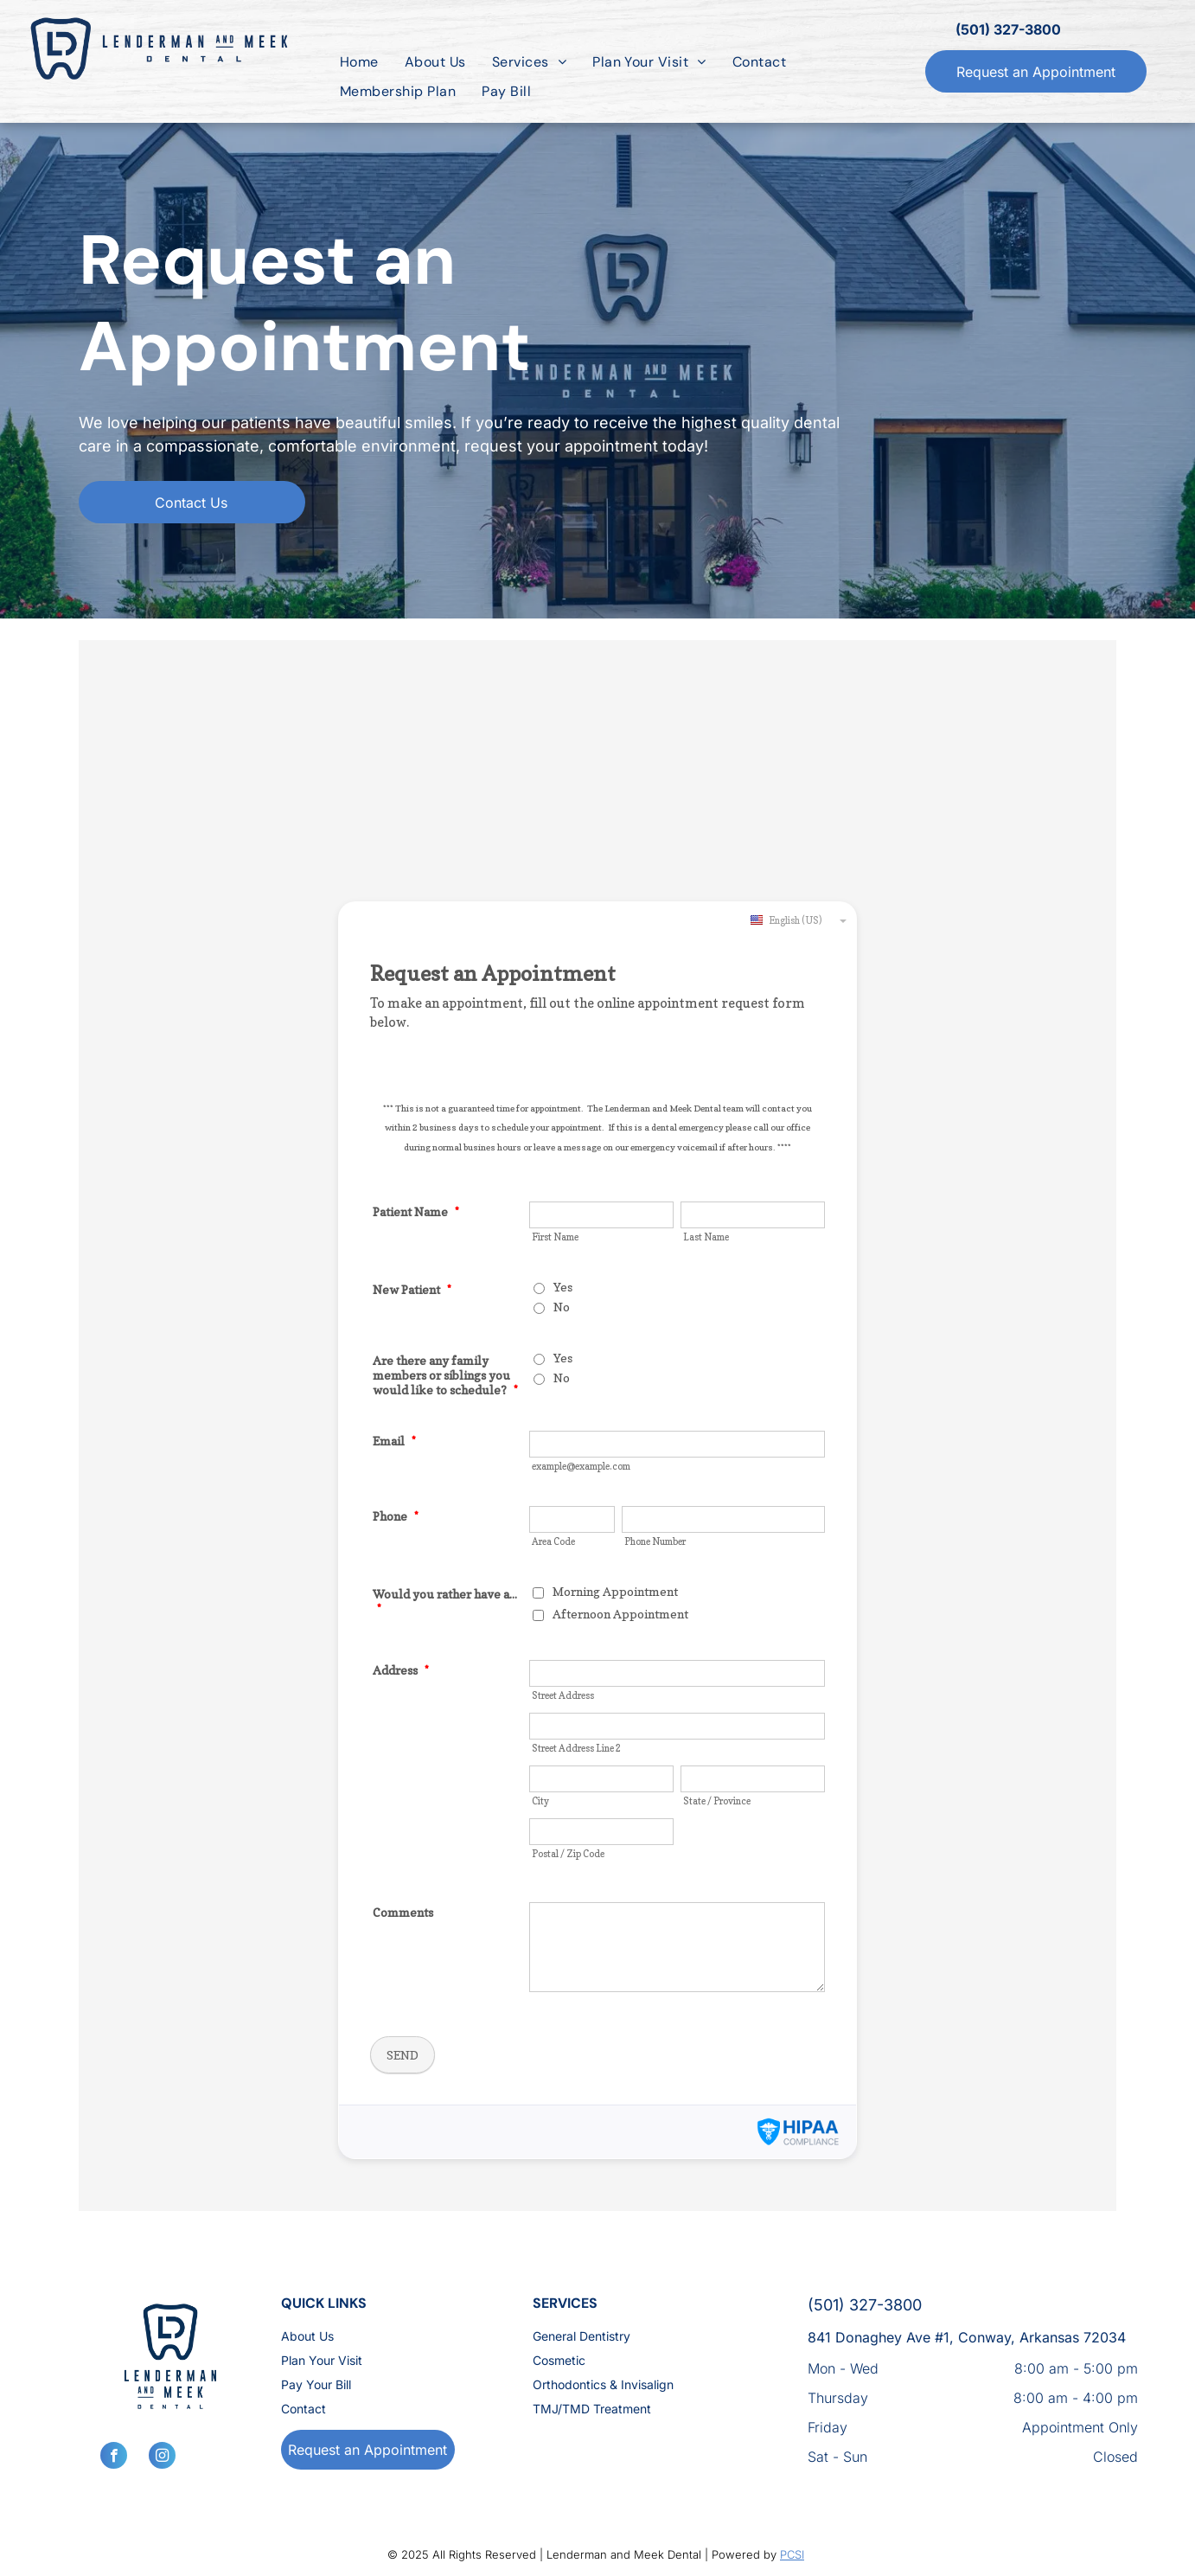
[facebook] (113, 2457)
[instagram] (162, 2457)
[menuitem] (359, 62)
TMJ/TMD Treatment (592, 2408)
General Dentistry (581, 2336)
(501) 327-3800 (1008, 29)
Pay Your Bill (316, 2384)
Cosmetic (559, 2360)
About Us (307, 2336)
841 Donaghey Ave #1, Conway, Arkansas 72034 (967, 2337)
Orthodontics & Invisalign (603, 2384)
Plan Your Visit (321, 2360)
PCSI (792, 2554)
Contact (303, 2408)
